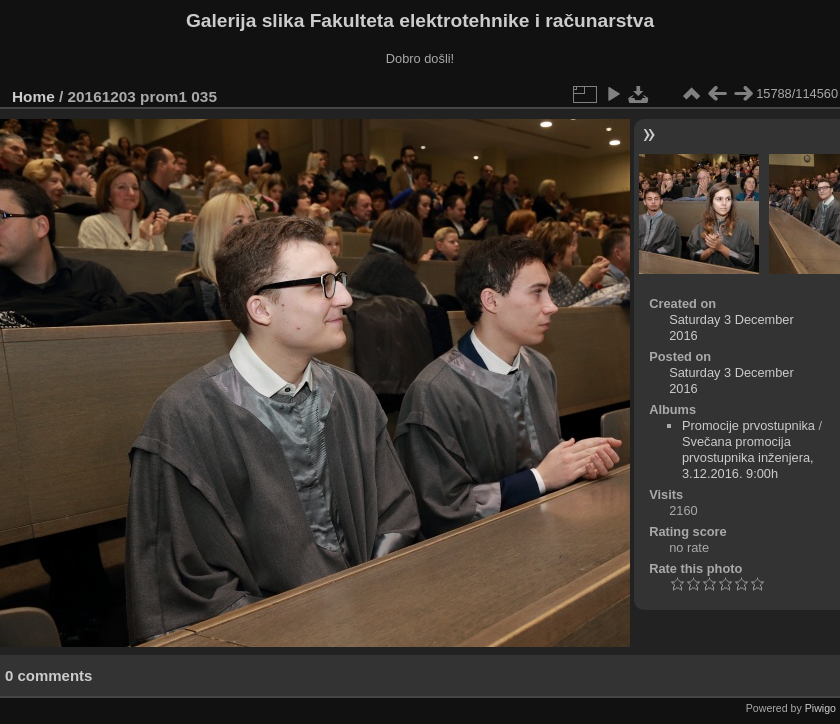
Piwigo (820, 708)
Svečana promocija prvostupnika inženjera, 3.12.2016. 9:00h (748, 457)
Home (33, 96)
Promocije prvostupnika (748, 425)
